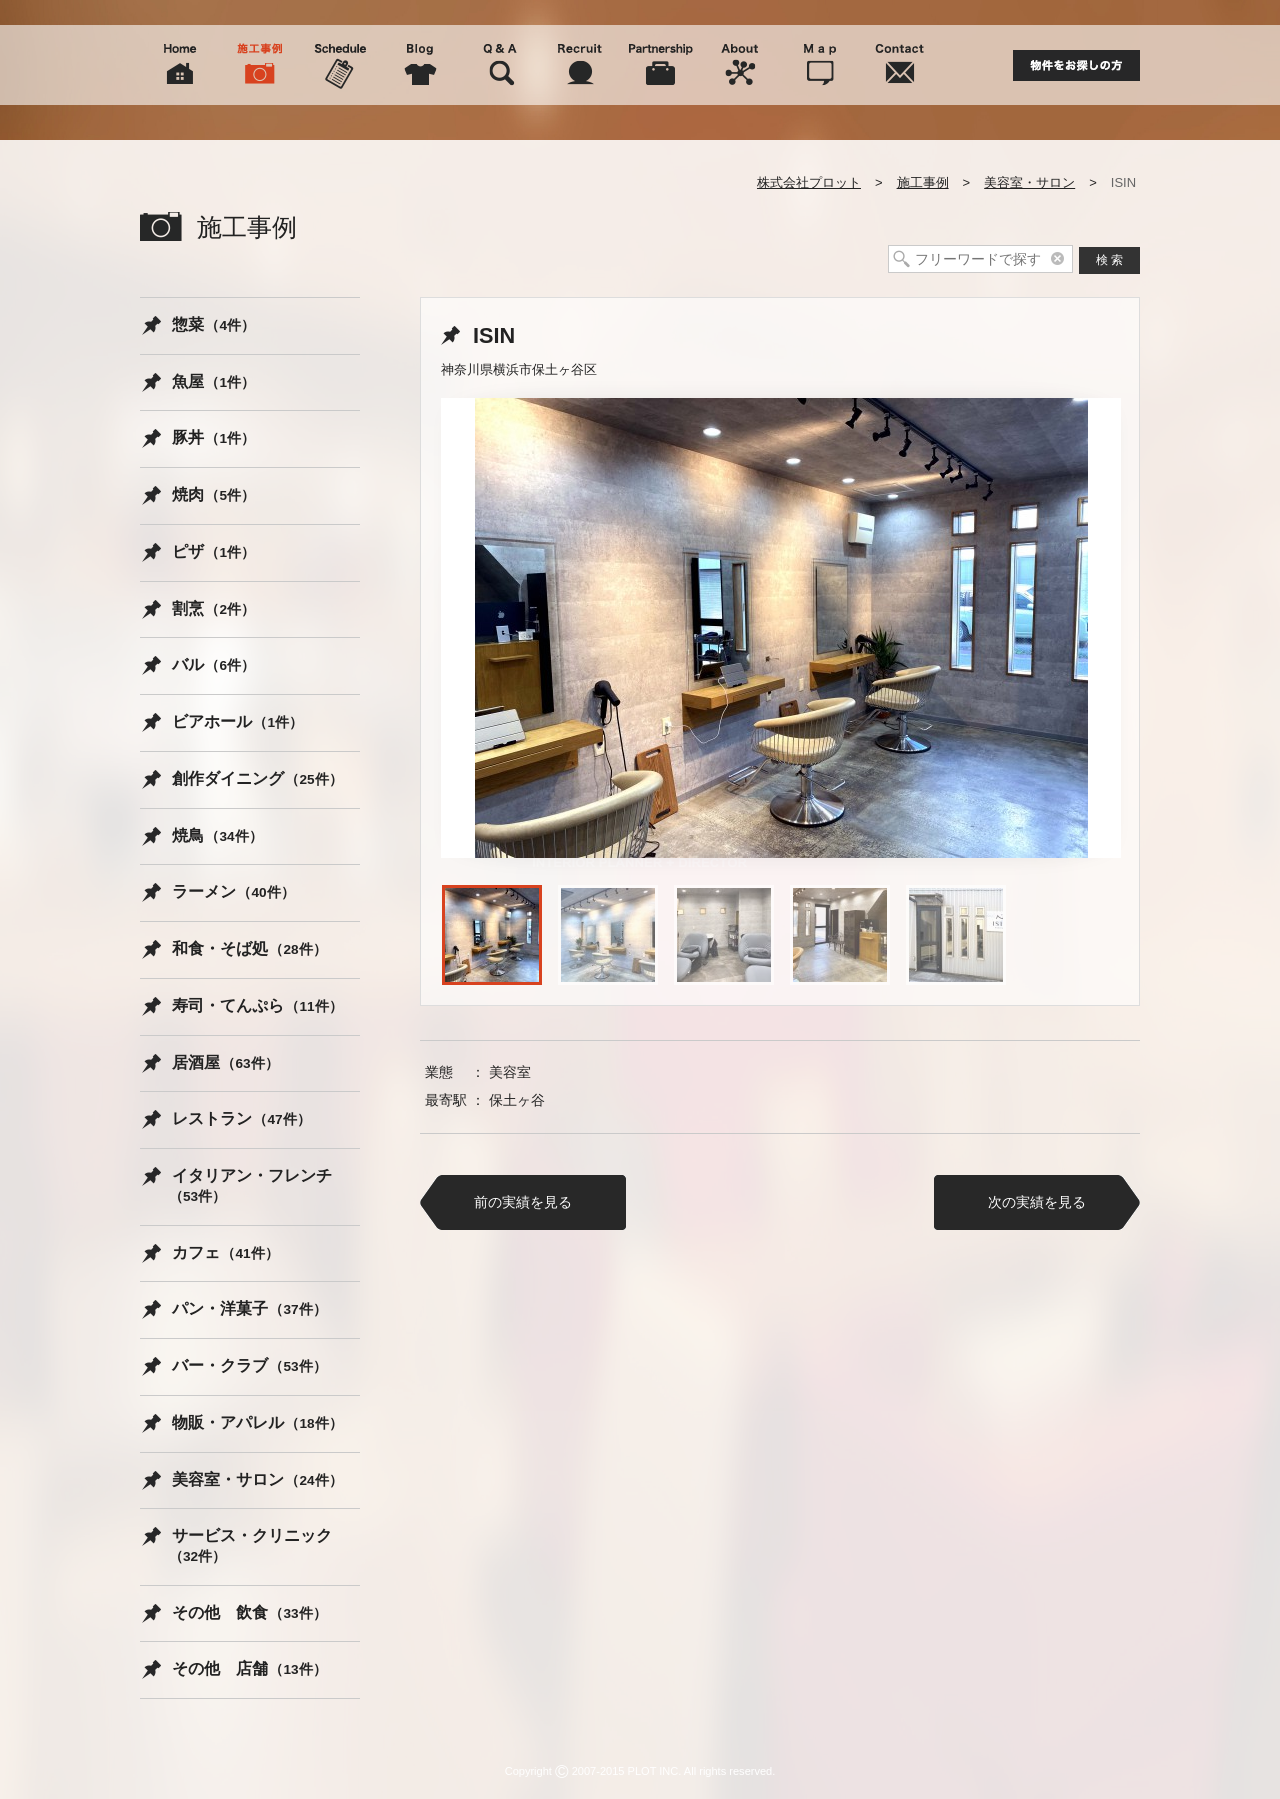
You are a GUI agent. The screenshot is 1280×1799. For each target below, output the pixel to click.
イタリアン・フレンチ (250, 1185)
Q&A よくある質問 (500, 65)
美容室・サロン (1029, 182)
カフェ (225, 1252)
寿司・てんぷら (257, 1005)
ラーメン (233, 891)
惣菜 (213, 324)
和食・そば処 (249, 948)
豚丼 (213, 437)
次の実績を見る (1037, 1202)
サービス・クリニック (250, 1545)
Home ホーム (180, 65)
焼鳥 (217, 835)
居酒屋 (225, 1062)
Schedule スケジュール (340, 65)
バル (213, 664)
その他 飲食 (249, 1612)
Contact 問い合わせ (900, 65)
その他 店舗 (249, 1668)
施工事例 (923, 182)
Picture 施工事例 (260, 65)
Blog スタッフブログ (420, 65)
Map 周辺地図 (820, 65)
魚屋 (213, 381)
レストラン (241, 1118)
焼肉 (213, 494)
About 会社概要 (740, 65)
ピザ (213, 551)
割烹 (213, 608)
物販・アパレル (257, 1422)
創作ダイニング (257, 778)
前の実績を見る (523, 1202)
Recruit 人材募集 (580, 65)
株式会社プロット (809, 182)
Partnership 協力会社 (660, 65)
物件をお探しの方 (1076, 65)
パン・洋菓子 (249, 1308)
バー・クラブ (249, 1365)
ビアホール (237, 721)
